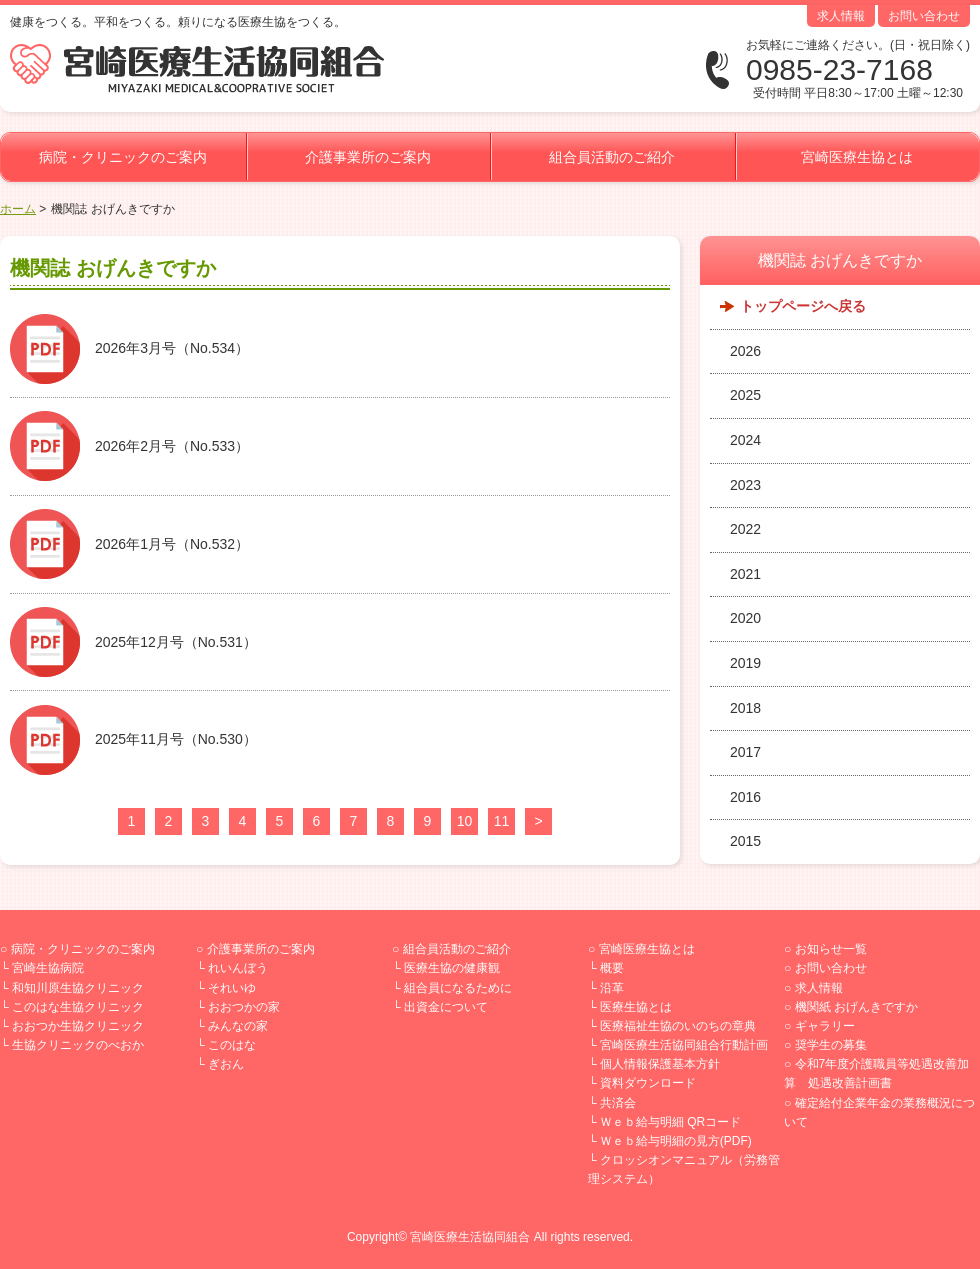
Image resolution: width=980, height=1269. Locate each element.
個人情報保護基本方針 (660, 1064)
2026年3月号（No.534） (172, 348)
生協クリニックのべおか (78, 1045)
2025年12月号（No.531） (176, 642)
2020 (745, 618)
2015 (745, 841)
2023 (745, 485)
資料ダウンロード (648, 1083)
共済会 (618, 1103)
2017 (745, 752)
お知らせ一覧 (831, 949)
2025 (745, 395)
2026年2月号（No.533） (172, 446)
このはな (232, 1045)
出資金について (446, 1007)
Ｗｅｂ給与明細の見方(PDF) (676, 1141)
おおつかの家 (244, 1007)
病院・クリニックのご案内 (123, 157)
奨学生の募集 (831, 1045)
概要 (612, 968)
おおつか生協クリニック (78, 1026)
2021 (745, 574)
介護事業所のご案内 (368, 157)
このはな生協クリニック (78, 1007)
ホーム (18, 209)
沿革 (612, 988)
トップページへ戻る (803, 306)
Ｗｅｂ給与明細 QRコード (670, 1122)
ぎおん (226, 1064)
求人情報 (841, 16)
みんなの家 (238, 1026)
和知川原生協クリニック (78, 988)
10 (465, 821)
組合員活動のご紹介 (612, 157)
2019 (745, 663)
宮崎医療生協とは (857, 157)
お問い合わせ (924, 16)
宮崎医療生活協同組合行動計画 (684, 1045)
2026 (745, 351)
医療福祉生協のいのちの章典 (678, 1026)
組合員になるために (458, 988)
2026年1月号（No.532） (172, 544)
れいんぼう (238, 968)
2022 (745, 529)
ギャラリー (825, 1026)
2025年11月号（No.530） (176, 739)
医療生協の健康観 (452, 968)
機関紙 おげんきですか (856, 1007)
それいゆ (232, 988)
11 (502, 821)
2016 (745, 797)
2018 (745, 708)
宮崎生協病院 (48, 968)
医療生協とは (636, 1007)
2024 (745, 440)
